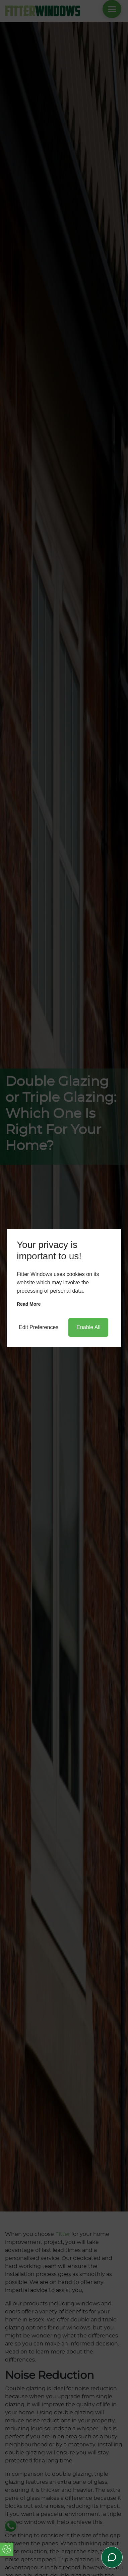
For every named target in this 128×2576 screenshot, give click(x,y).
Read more (29, 1304)
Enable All (88, 1327)
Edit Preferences (38, 1327)
